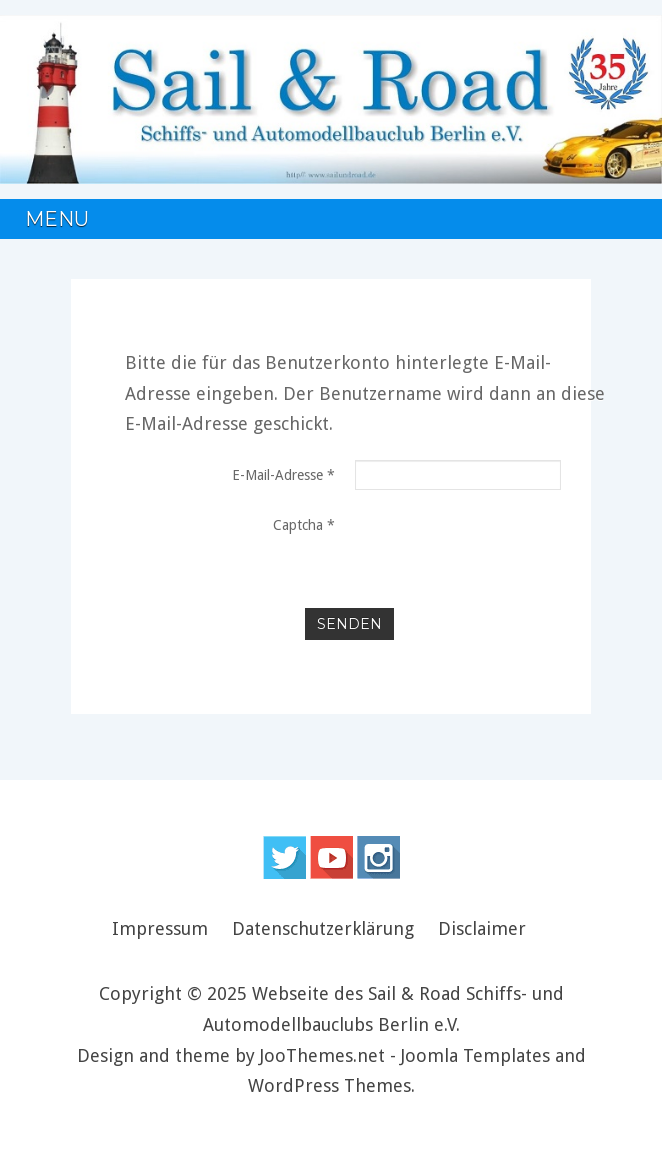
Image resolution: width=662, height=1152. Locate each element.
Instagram (378, 857)
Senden (349, 624)
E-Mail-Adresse (283, 475)
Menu (57, 219)
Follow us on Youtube (331, 857)
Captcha (304, 525)
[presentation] (457, 579)
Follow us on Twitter (284, 857)
